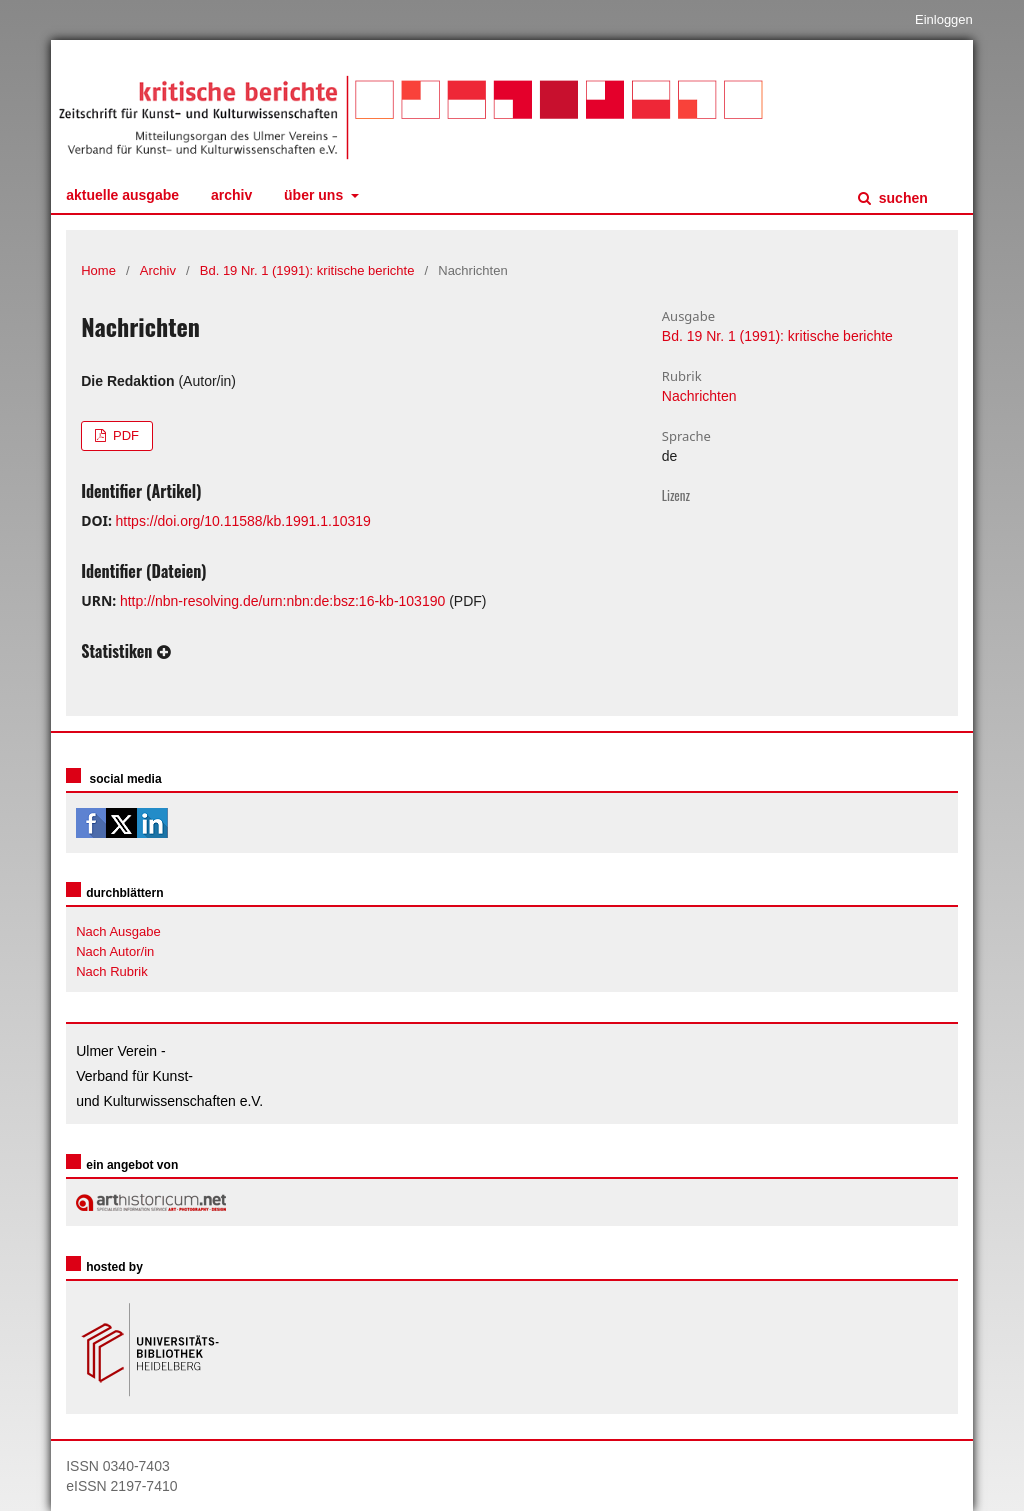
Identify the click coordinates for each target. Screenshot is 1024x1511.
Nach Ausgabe (118, 931)
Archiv (231, 195)
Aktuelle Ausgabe (122, 195)
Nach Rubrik (112, 971)
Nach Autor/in (115, 951)
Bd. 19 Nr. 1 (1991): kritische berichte (307, 270)
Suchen (901, 198)
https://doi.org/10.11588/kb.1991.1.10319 (243, 521)
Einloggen (944, 19)
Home (98, 270)
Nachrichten (699, 396)
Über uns (315, 195)
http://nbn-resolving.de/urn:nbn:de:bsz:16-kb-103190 (282, 601)
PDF (124, 435)
